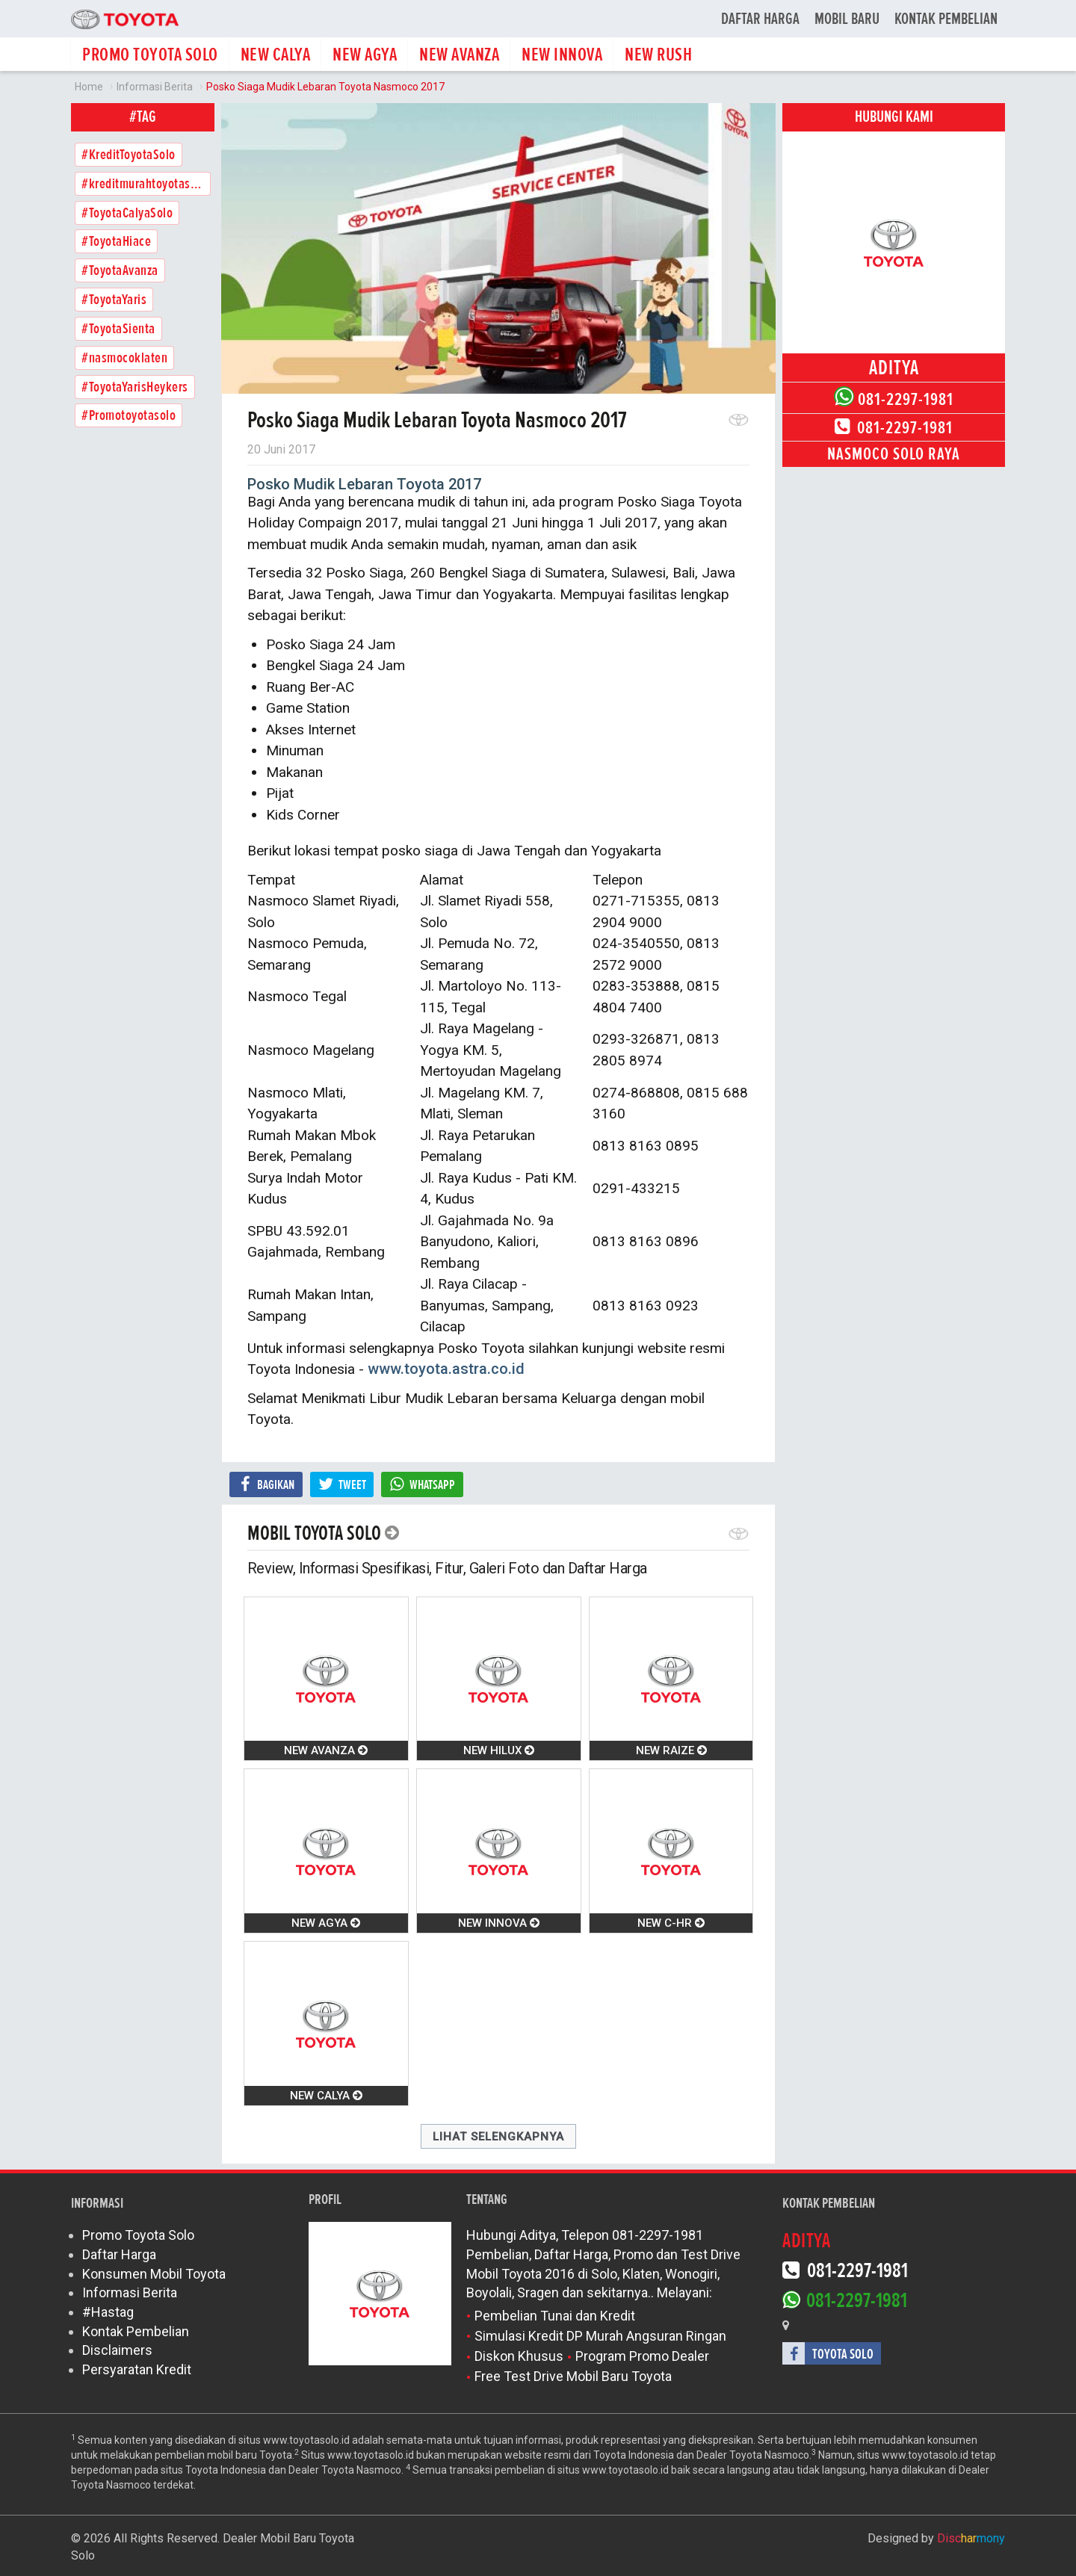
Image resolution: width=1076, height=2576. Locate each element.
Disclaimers (117, 2350)
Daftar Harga (760, 19)
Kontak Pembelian (946, 19)
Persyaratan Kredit (136, 2369)
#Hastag (108, 2312)
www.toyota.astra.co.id (446, 1369)
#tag (142, 117)
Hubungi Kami (894, 117)
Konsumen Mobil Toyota (154, 2274)
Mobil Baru (846, 19)
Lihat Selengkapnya (498, 2136)
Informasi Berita (129, 2292)
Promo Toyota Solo (138, 2235)
